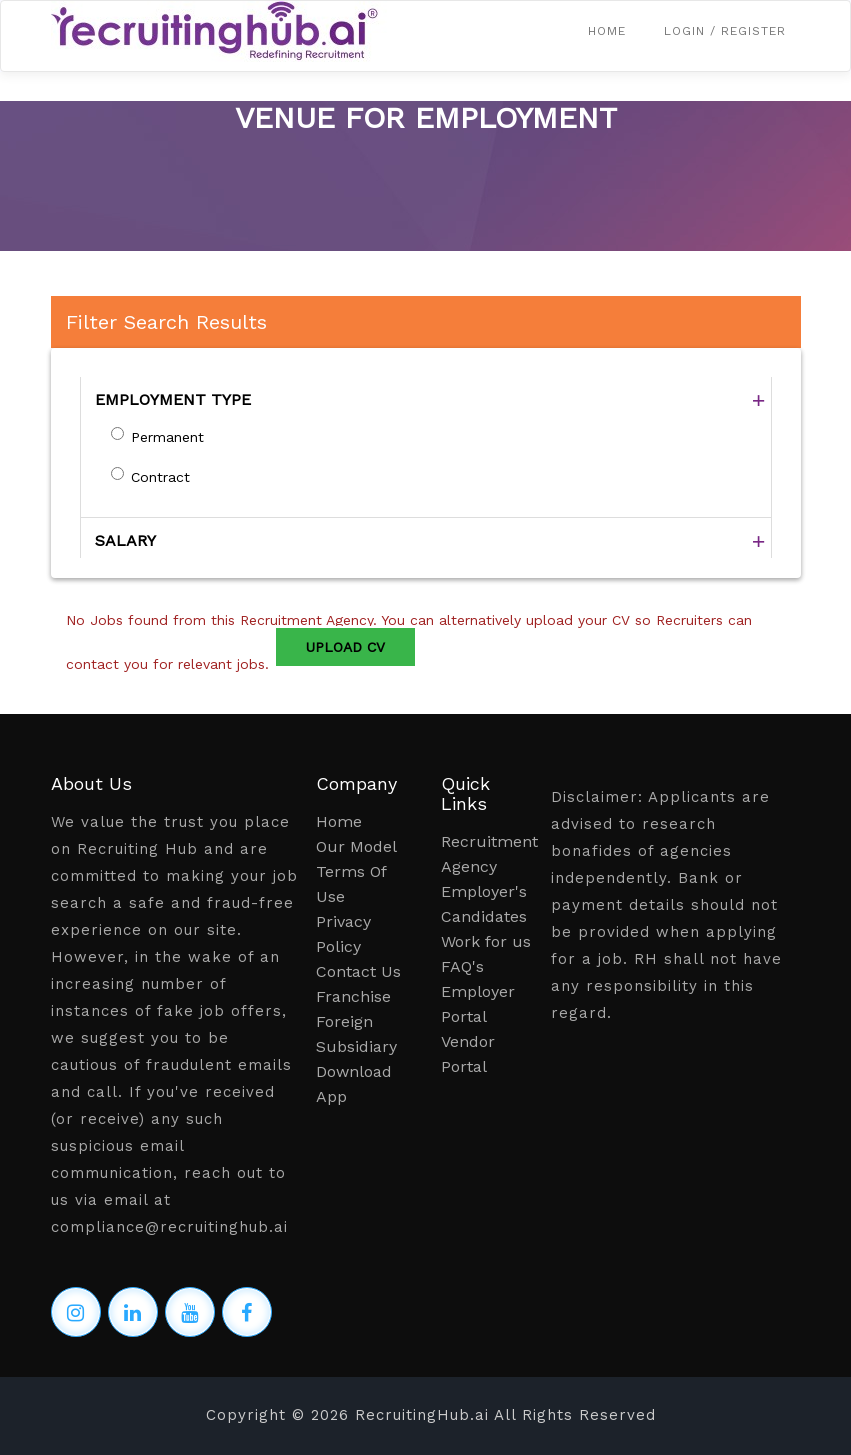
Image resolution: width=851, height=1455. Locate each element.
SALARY (125, 540)
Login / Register (725, 31)
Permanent (167, 437)
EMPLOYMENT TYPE (173, 399)
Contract (160, 477)
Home (607, 31)
